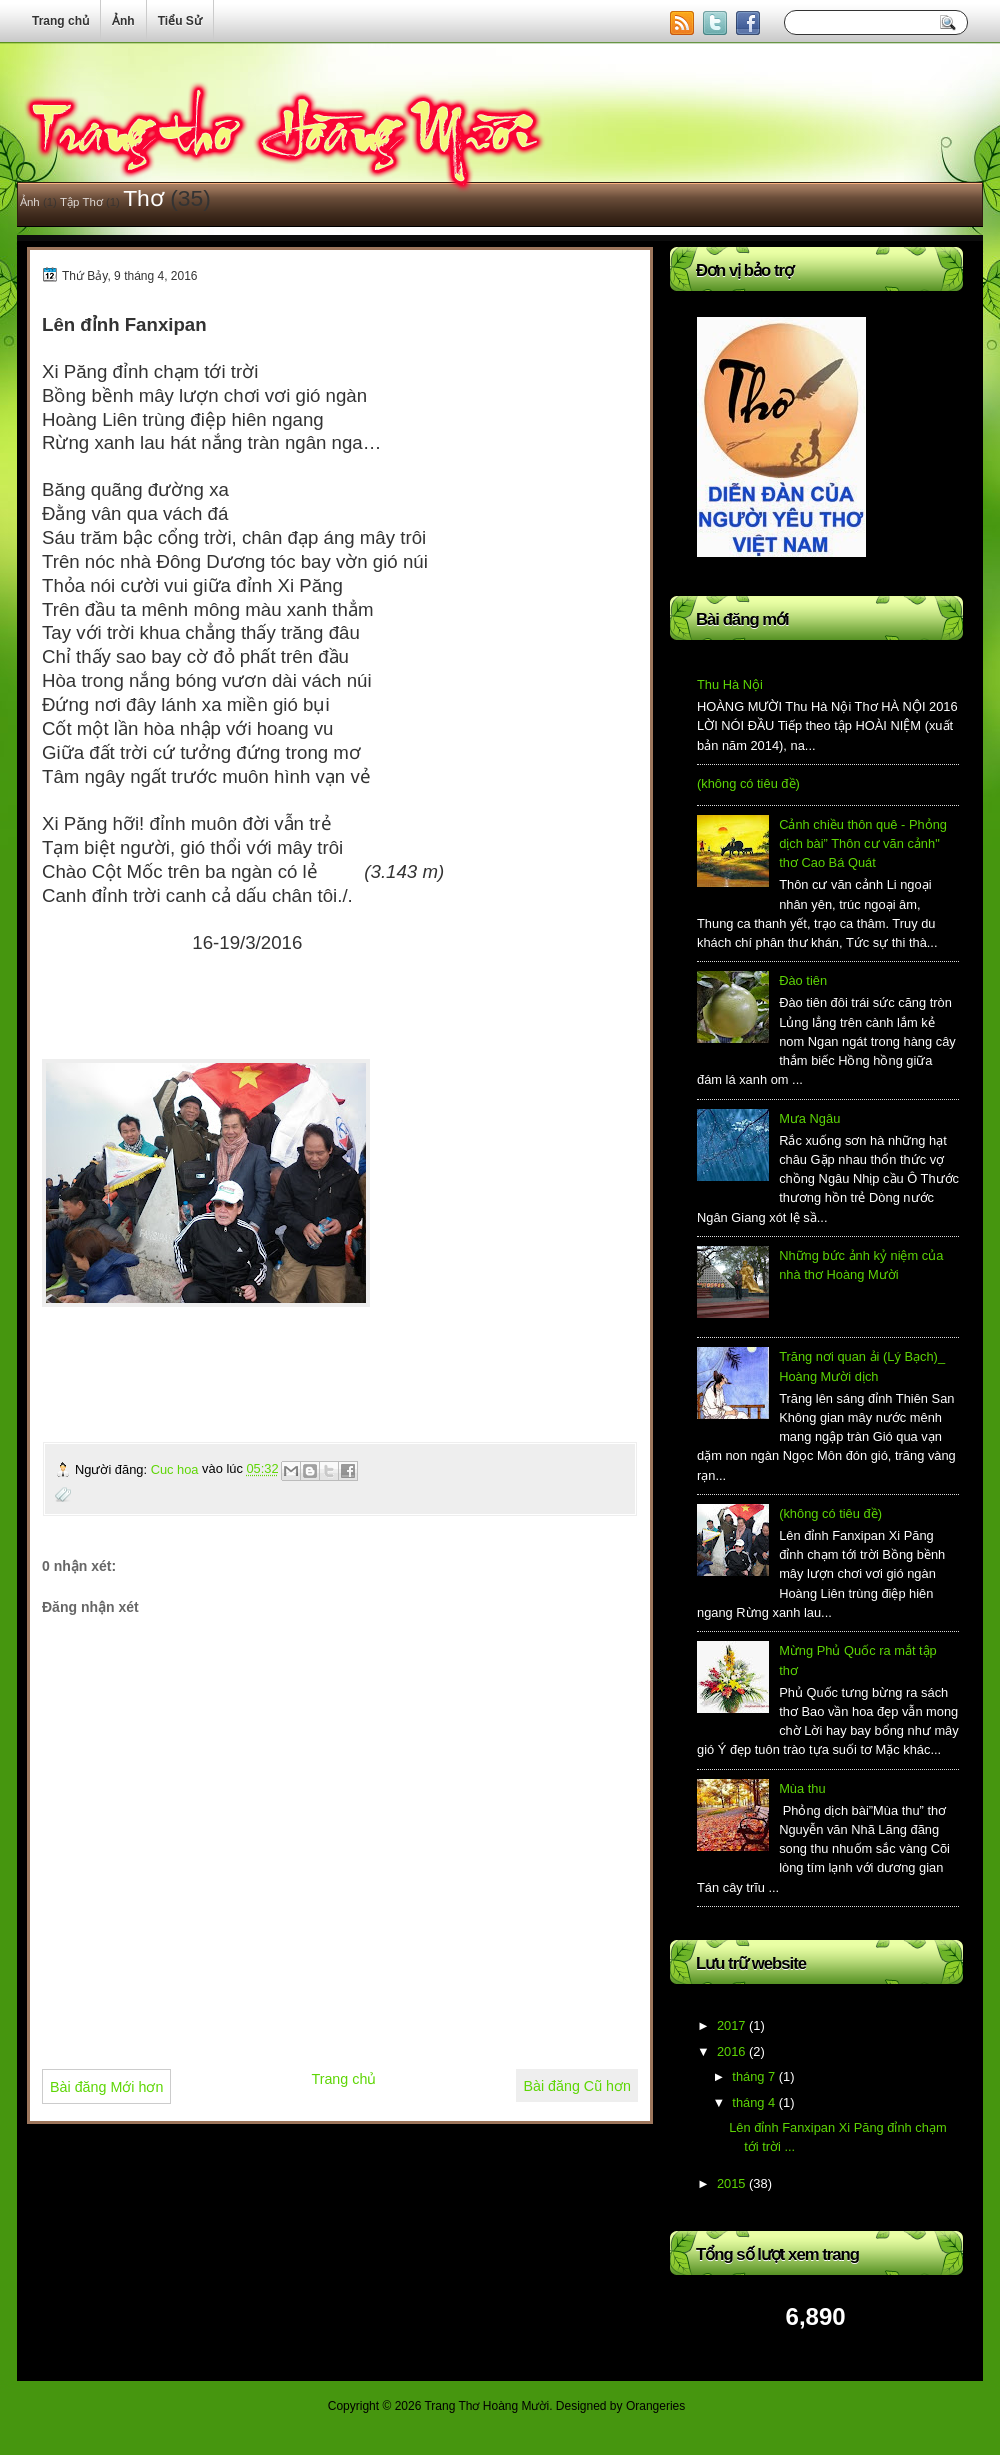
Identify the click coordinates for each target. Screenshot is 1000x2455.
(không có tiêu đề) (748, 783)
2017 (731, 2025)
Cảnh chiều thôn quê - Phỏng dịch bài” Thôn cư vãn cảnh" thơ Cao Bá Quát (863, 844)
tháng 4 (753, 2102)
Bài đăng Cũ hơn (577, 2086)
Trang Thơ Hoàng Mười (486, 2406)
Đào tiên (803, 980)
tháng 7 (753, 2076)
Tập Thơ (81, 202)
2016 (731, 2051)
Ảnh (30, 202)
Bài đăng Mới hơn (106, 2087)
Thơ (143, 198)
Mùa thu (802, 1788)
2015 (731, 2183)
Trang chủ (343, 2079)
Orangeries (655, 2406)
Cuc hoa (176, 1469)
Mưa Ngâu (809, 1118)
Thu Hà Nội (730, 684)
